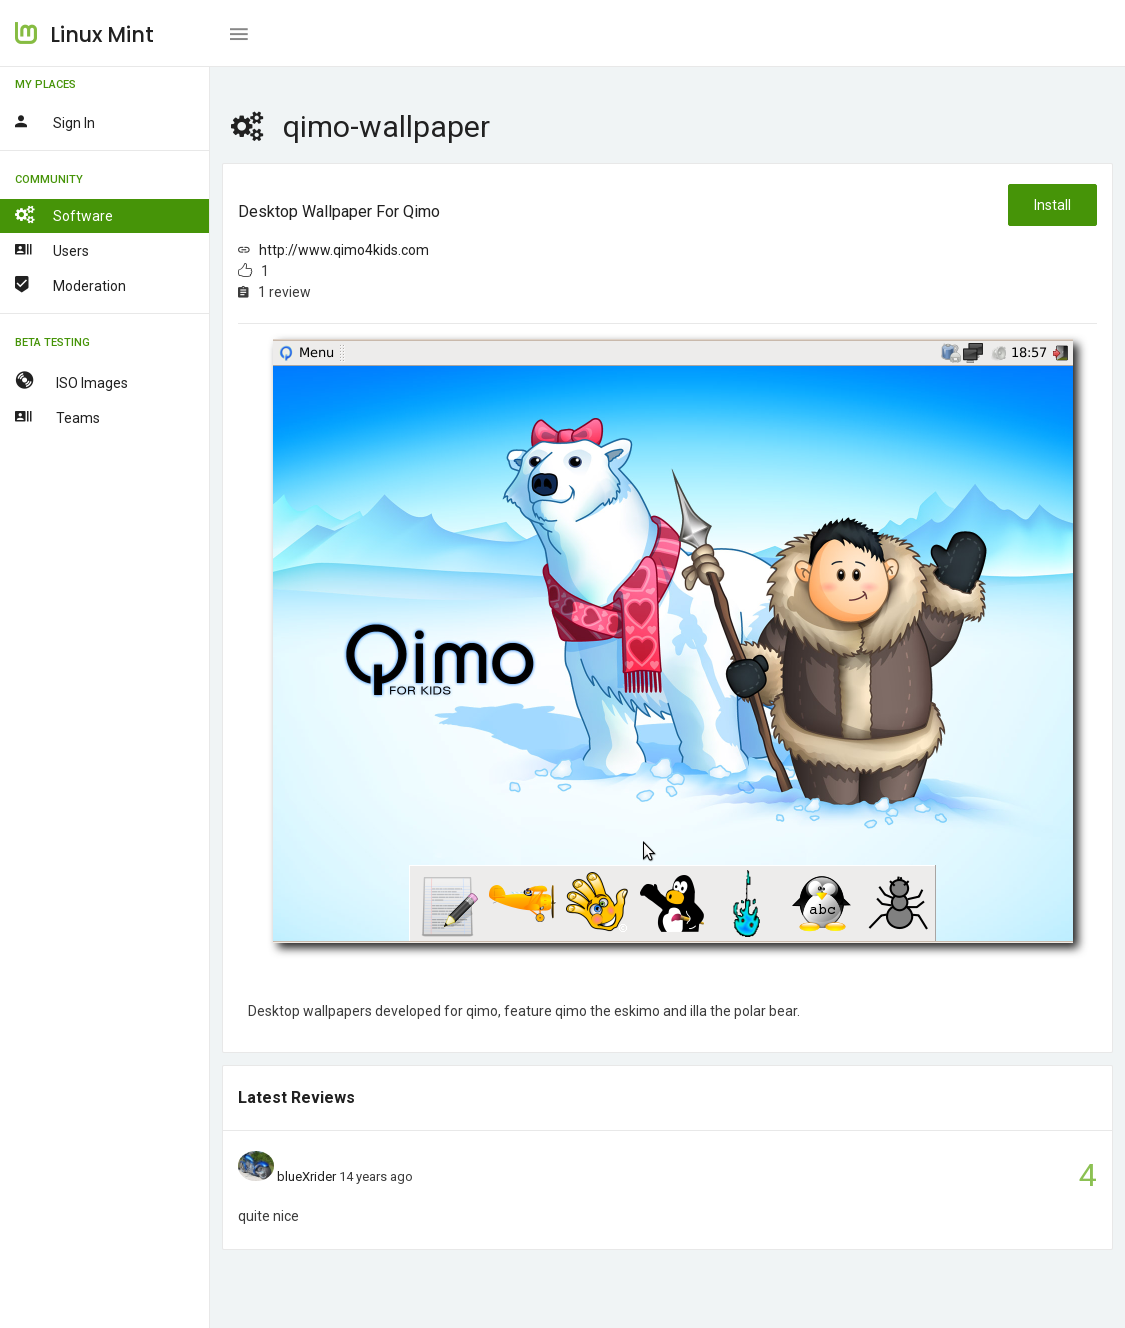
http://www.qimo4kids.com (344, 250)
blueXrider (306, 1176)
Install (1052, 205)
